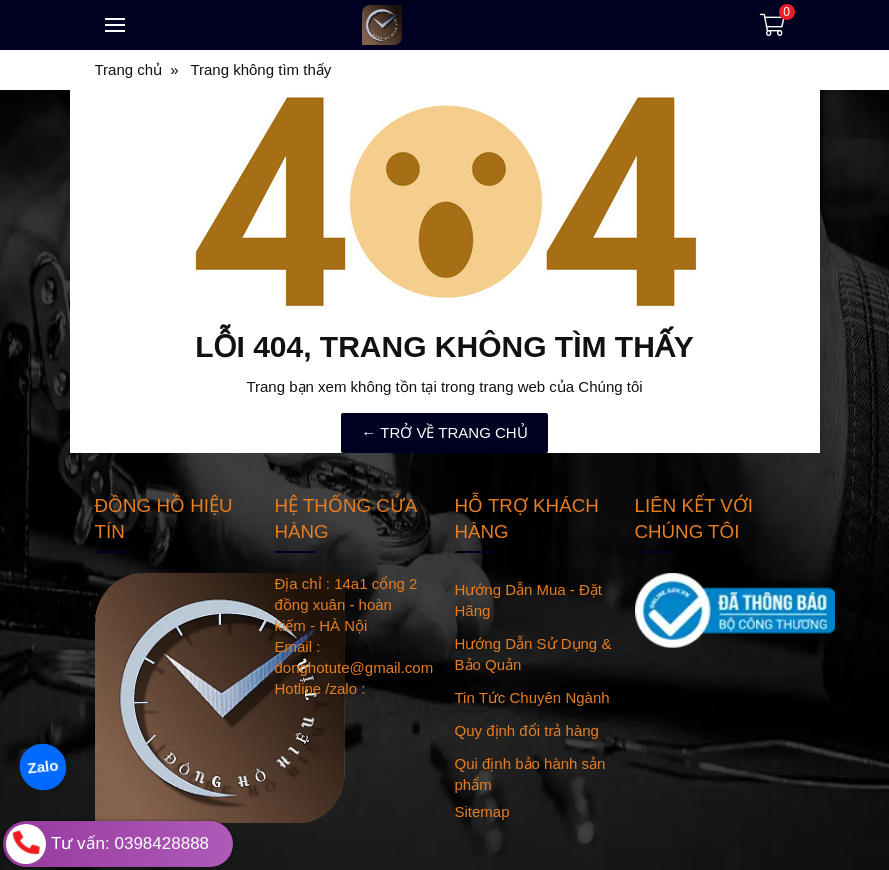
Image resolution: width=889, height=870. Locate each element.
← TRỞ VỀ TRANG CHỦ (444, 432)
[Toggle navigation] (115, 25)
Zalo (42, 766)
